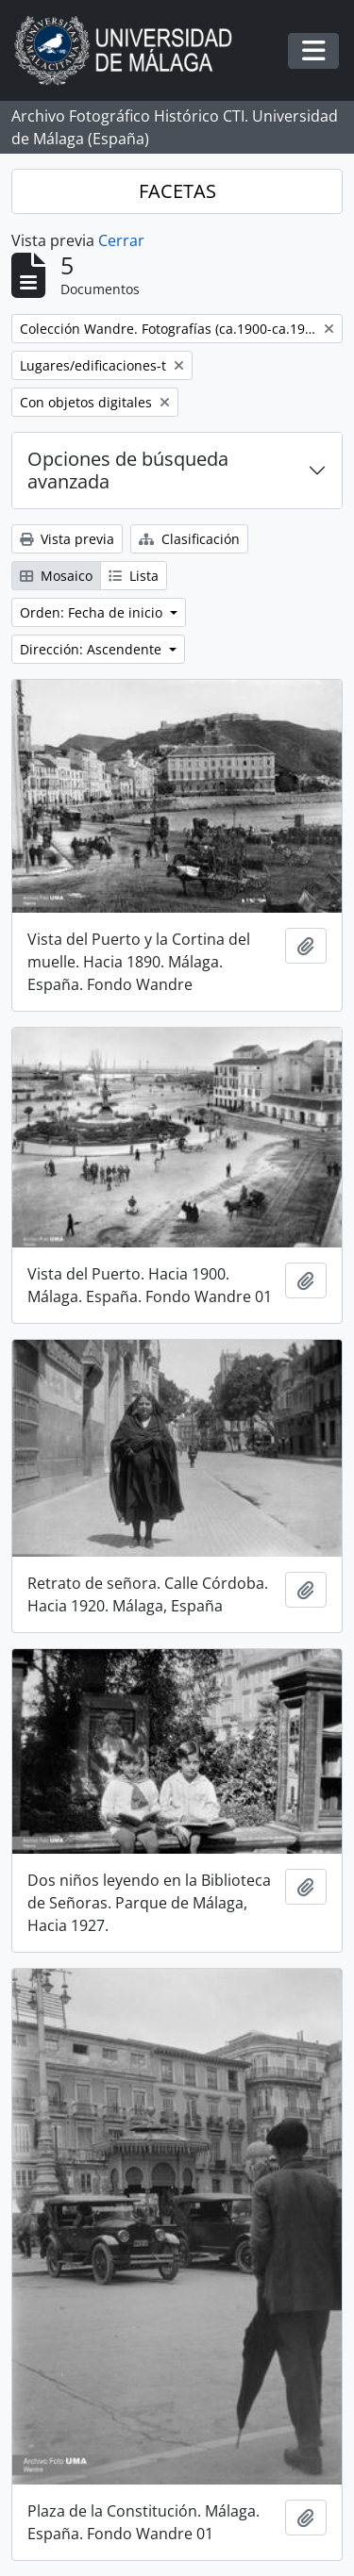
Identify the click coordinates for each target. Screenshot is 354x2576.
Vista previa (67, 539)
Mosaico (56, 576)
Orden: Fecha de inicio (93, 612)
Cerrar (121, 240)
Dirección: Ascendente (92, 649)
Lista (134, 576)
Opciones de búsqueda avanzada (127, 470)
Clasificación (189, 539)
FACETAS (177, 191)
